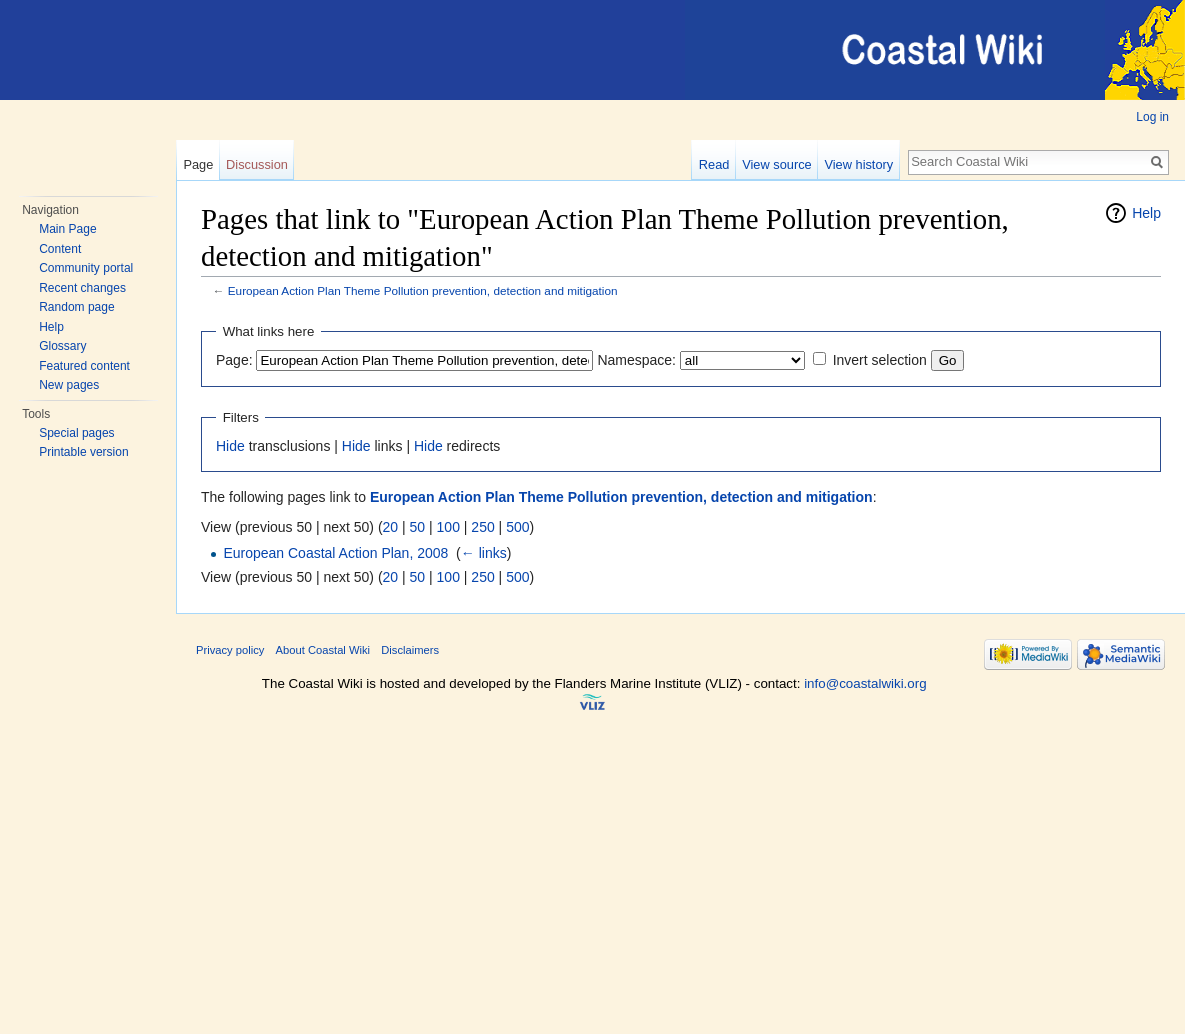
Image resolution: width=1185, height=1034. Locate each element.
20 (391, 527)
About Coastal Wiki (323, 650)
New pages (69, 385)
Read (714, 164)
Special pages (76, 433)
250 (482, 527)
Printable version (83, 452)
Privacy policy (230, 650)
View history (858, 164)
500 (517, 527)
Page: (234, 360)
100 (448, 527)
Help (51, 327)
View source (776, 164)
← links (484, 553)
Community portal (86, 268)
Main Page (67, 229)
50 (418, 527)
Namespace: (636, 360)
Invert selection (880, 360)
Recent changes (82, 288)
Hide (230, 446)
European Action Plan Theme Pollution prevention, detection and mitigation (423, 290)
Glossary (62, 346)
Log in (1152, 117)
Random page (76, 307)
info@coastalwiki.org (865, 683)
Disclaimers (410, 650)
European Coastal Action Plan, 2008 (335, 553)
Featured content (84, 366)
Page (198, 164)
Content (60, 249)
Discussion (257, 164)
